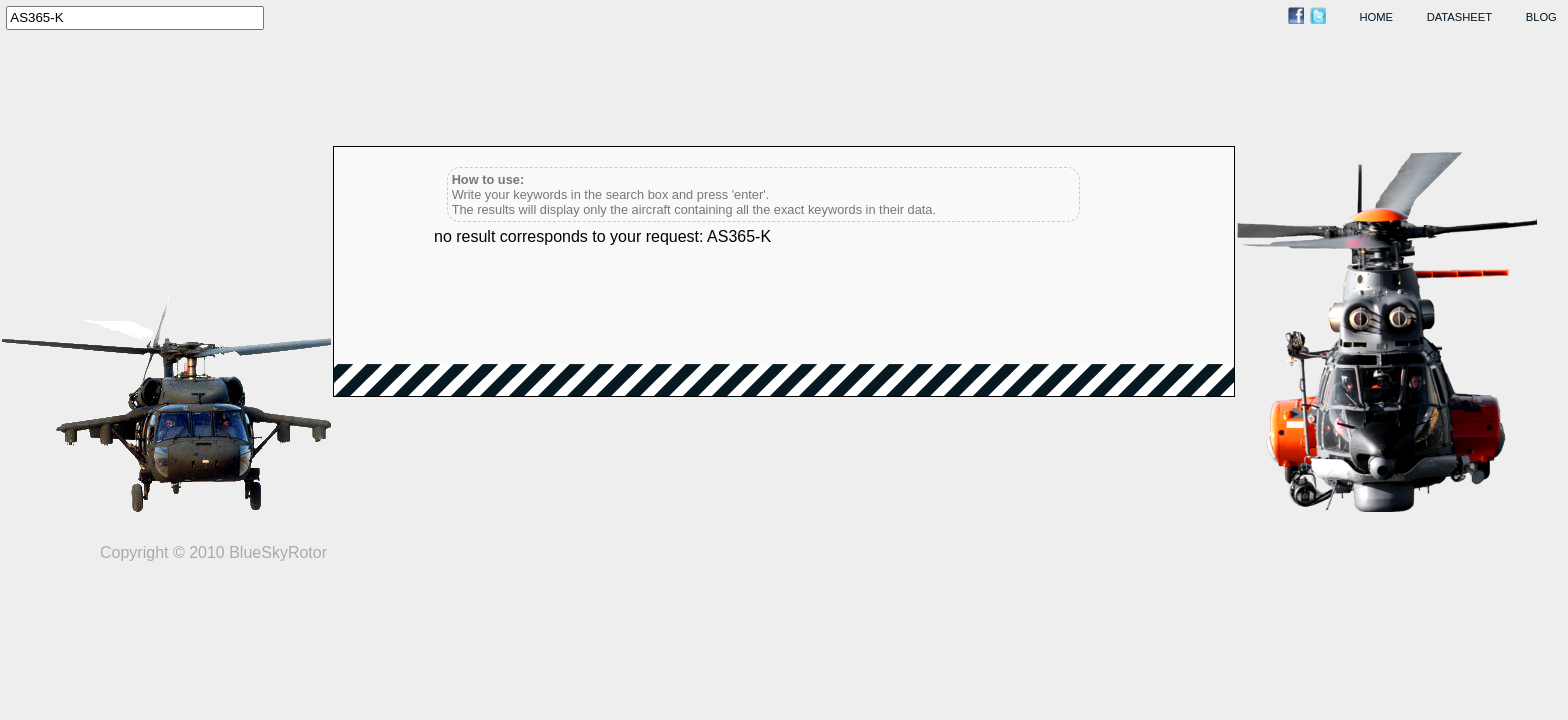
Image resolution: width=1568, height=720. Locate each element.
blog (1541, 17)
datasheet (1459, 17)
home (1377, 17)
